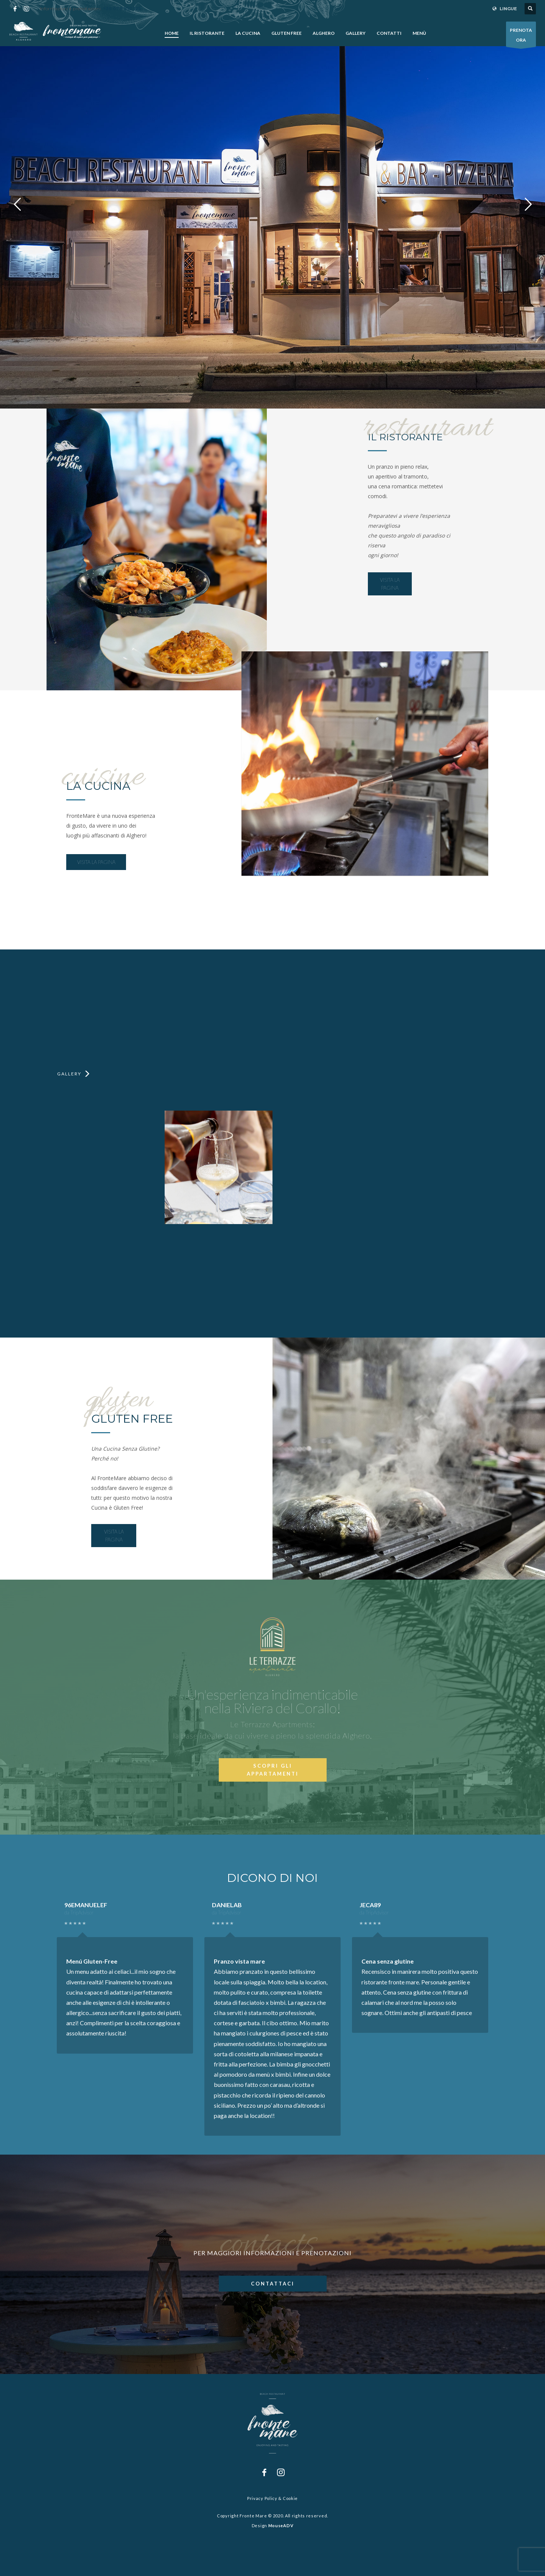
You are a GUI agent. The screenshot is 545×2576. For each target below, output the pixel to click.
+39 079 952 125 (122, 8)
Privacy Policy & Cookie (272, 2498)
